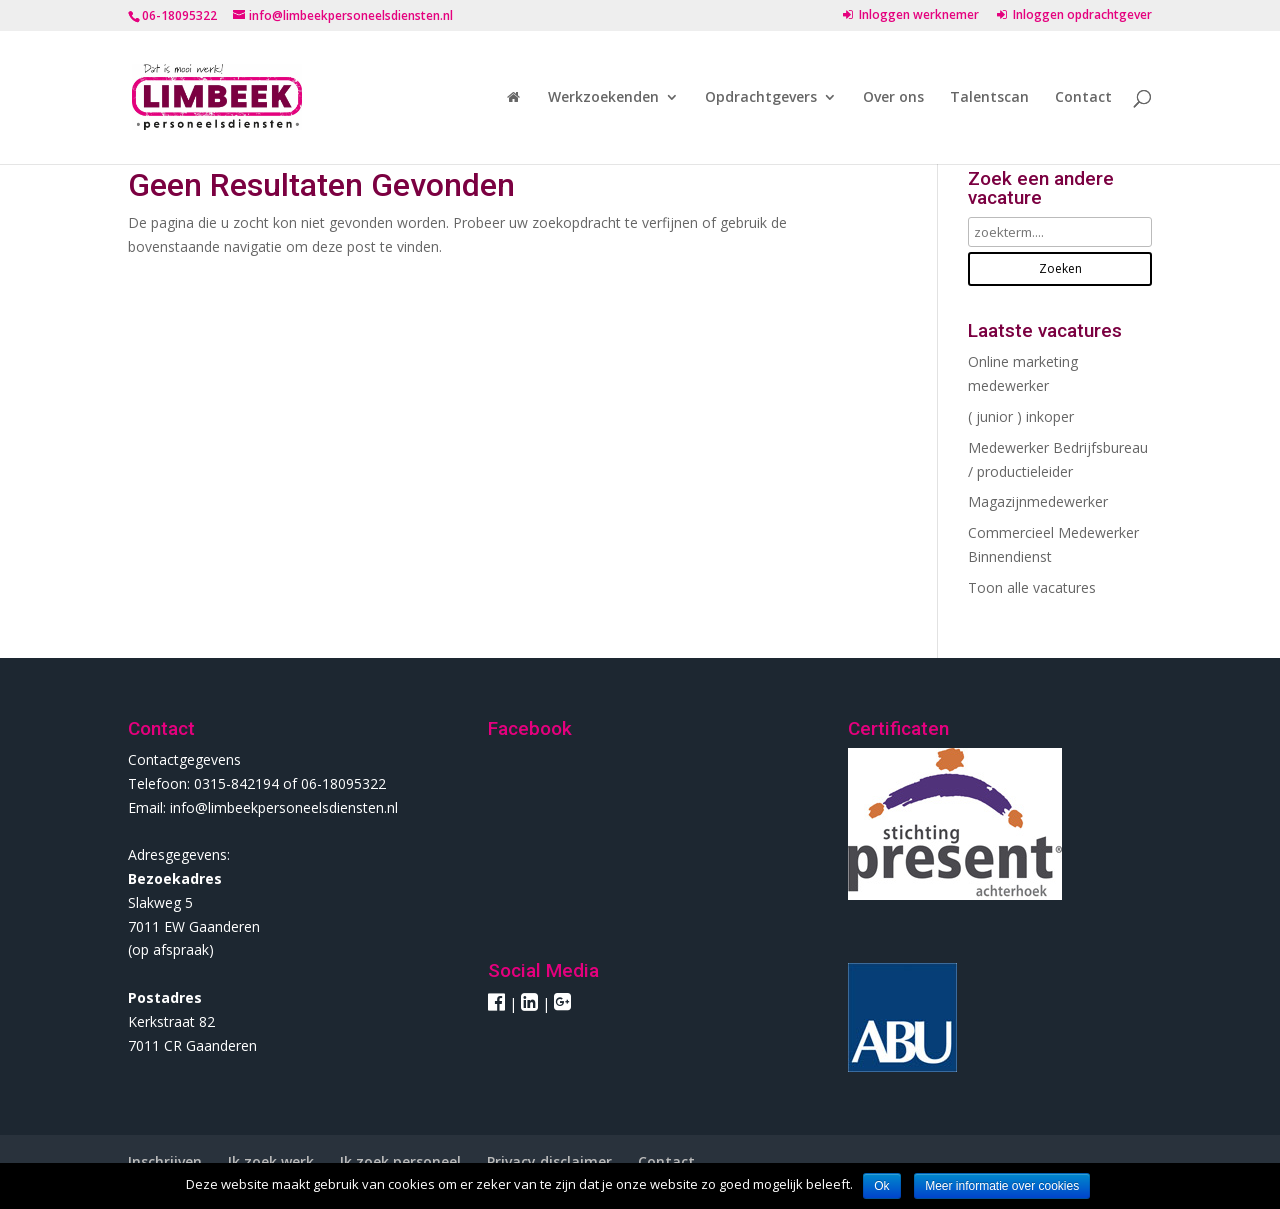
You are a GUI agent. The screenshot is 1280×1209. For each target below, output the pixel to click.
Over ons (893, 98)
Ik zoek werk (271, 1161)
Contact (1083, 98)
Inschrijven (165, 1161)
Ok (881, 1186)
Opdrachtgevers (761, 98)
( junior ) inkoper (1021, 416)
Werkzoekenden (603, 98)
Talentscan (989, 98)
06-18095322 (179, 15)
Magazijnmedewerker (1038, 501)
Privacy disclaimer (549, 1161)
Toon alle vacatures (1032, 587)
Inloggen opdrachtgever (1074, 16)
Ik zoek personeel (400, 1161)
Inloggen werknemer (911, 16)
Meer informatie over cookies (1002, 1186)
